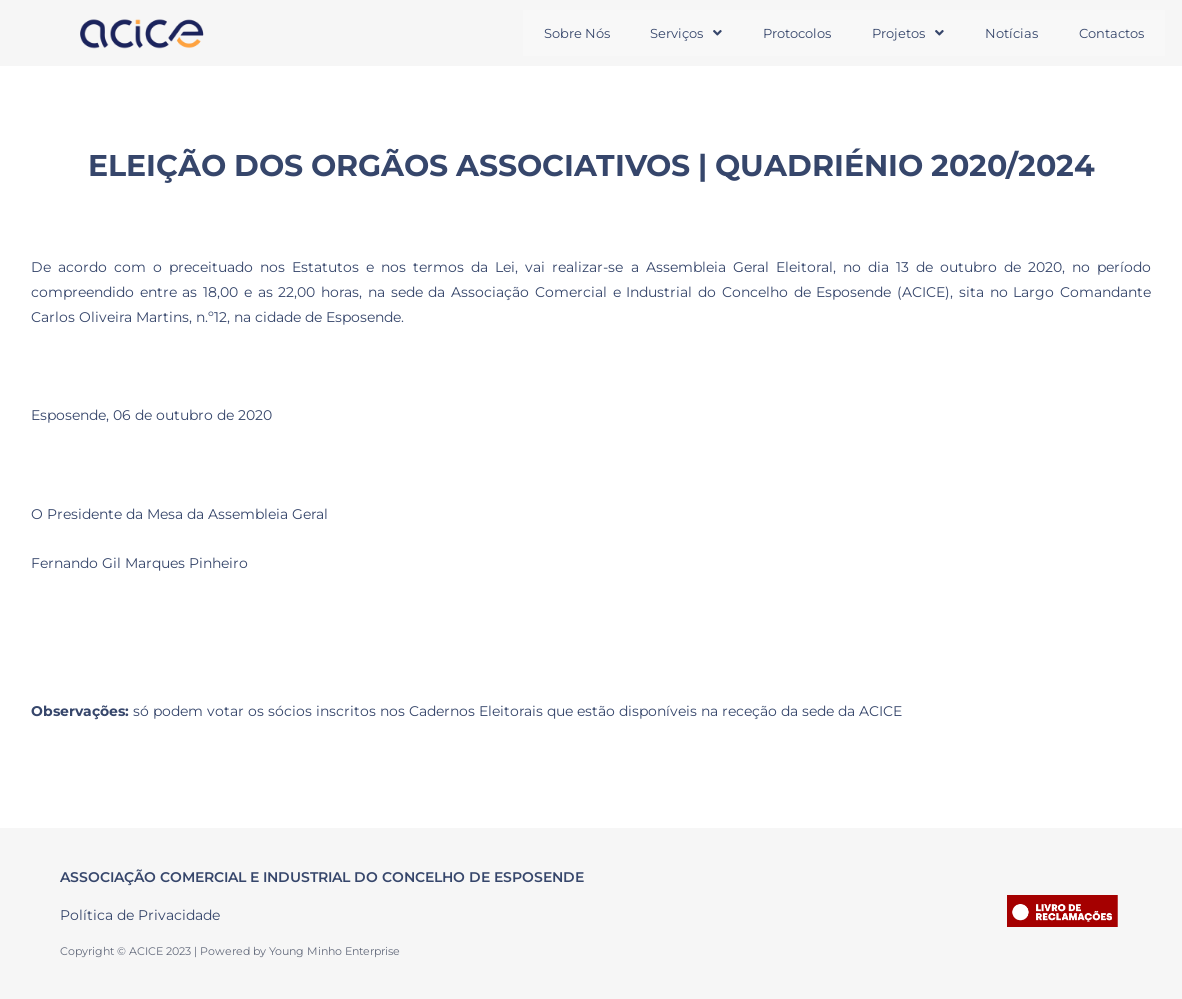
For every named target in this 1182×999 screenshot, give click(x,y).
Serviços (673, 33)
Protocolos (787, 33)
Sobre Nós (560, 33)
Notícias (1007, 33)
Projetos (901, 33)
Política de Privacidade (140, 916)
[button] (673, 33)
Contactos (1110, 33)
